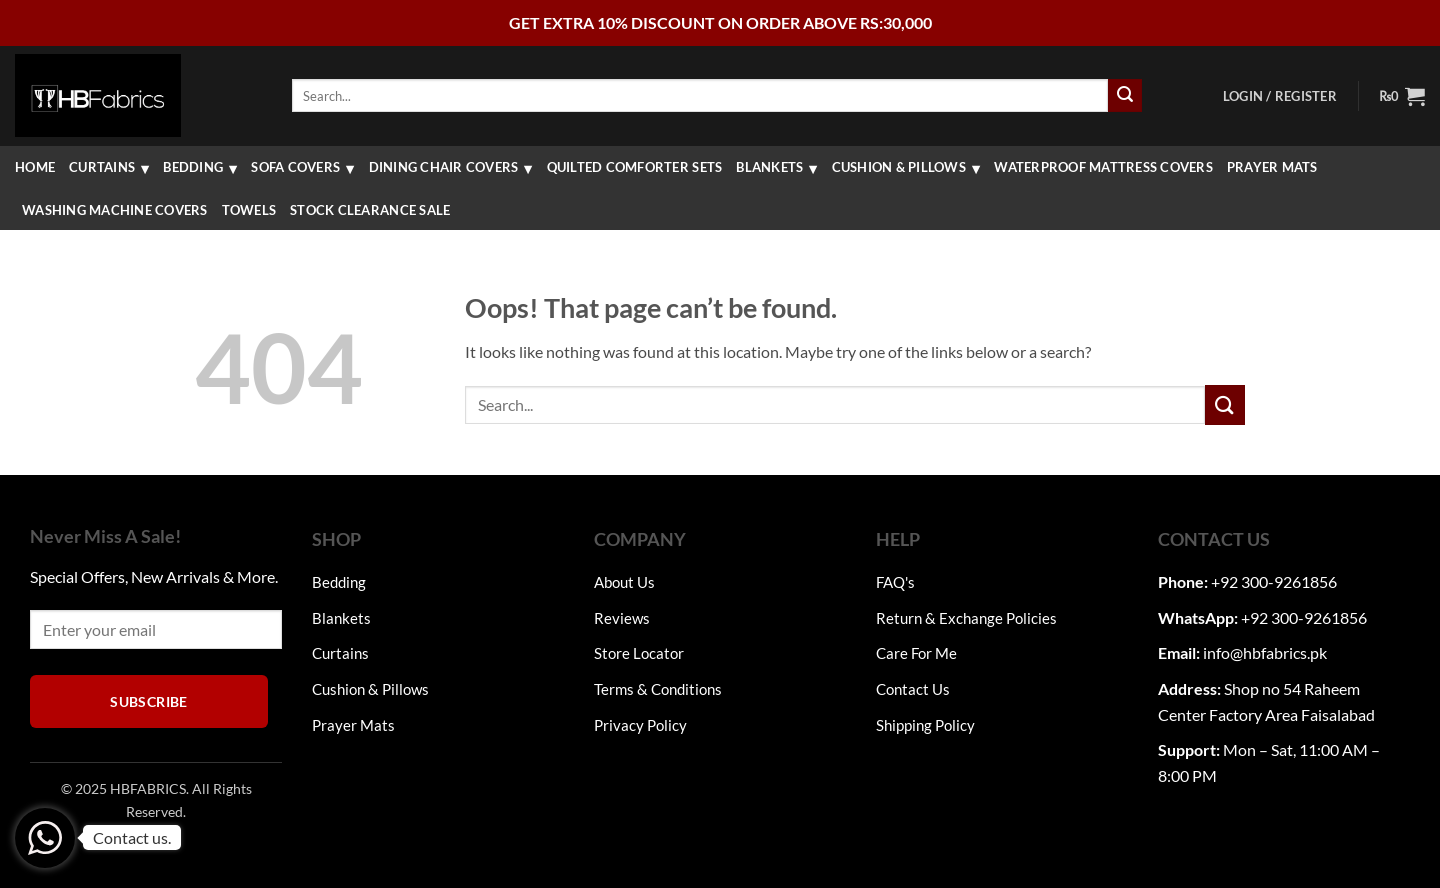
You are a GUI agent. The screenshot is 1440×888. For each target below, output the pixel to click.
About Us (624, 582)
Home (35, 167)
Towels (249, 210)
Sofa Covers (295, 167)
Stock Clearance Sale (370, 210)
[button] (1280, 96)
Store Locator (639, 653)
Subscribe (149, 701)
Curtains (102, 167)
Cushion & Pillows (899, 167)
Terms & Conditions (658, 689)
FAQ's (895, 582)
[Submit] (1125, 96)
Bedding (193, 167)
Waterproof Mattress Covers (1103, 167)
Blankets (769, 167)
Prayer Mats (1272, 167)
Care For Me (916, 653)
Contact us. (132, 837)
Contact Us (913, 689)
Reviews (622, 618)
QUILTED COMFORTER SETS (635, 167)
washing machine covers (115, 210)
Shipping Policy (925, 725)
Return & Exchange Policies (966, 618)
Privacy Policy (640, 725)
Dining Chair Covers (444, 167)
